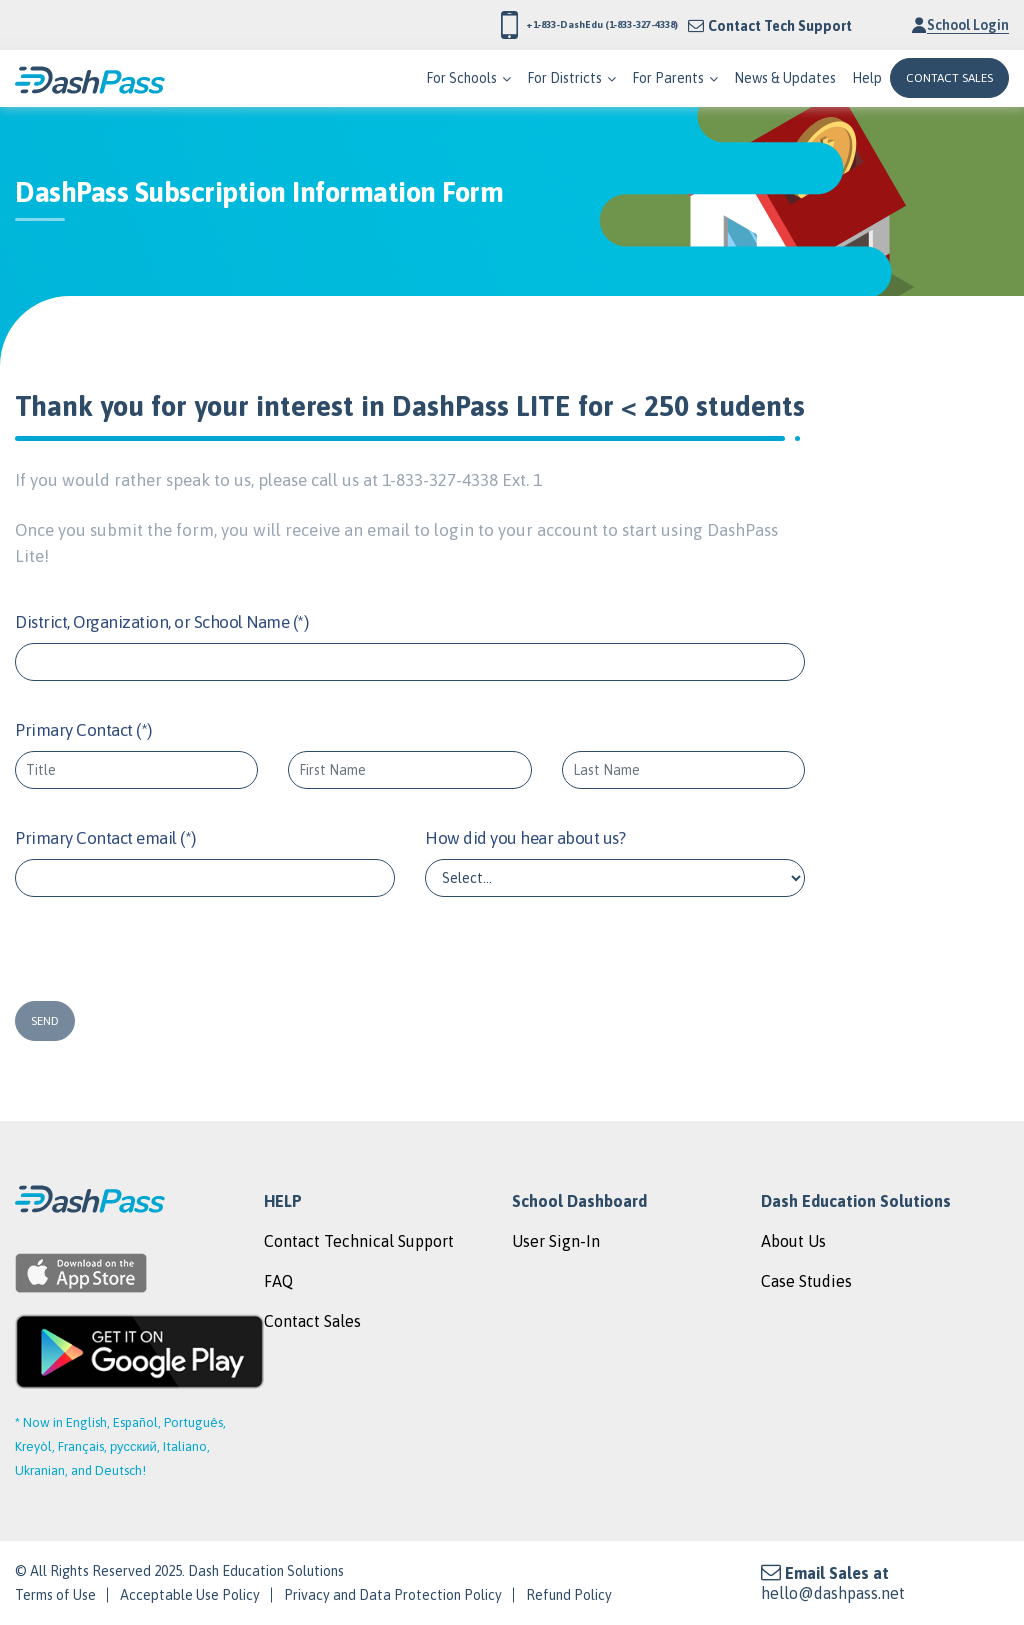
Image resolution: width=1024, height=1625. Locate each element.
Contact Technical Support (359, 1241)
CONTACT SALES (949, 78)
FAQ (278, 1281)
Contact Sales (312, 1321)
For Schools (461, 78)
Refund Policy (569, 1595)
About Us (793, 1241)
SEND (45, 1021)
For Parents (668, 78)
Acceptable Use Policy (190, 1595)
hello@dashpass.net (833, 1593)
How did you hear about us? (525, 838)
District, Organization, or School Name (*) (161, 622)
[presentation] (136, 952)
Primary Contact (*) (83, 730)
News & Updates (785, 78)
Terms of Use (55, 1595)
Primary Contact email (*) (105, 838)
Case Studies (806, 1281)
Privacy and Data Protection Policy (393, 1595)
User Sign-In (556, 1241)
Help (867, 78)
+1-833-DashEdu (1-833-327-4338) (532, 25)
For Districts (564, 78)
